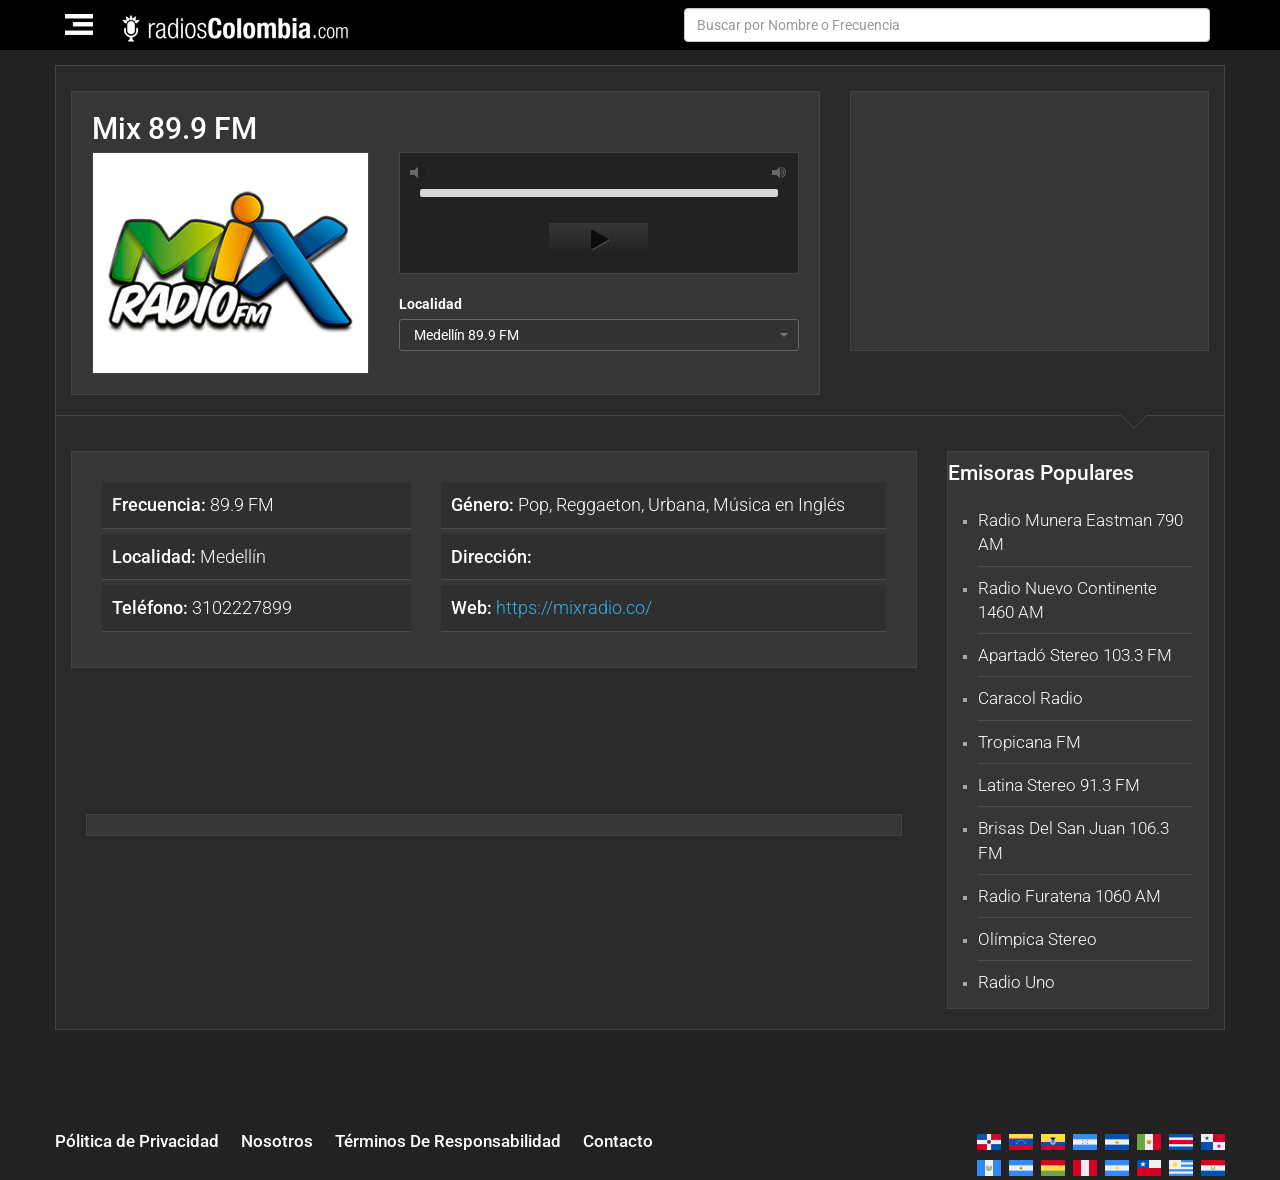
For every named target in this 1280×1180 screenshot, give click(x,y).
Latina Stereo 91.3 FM (1059, 785)
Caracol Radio (1030, 698)
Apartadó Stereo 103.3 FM (1075, 655)
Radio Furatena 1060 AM (1069, 896)
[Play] (598, 240)
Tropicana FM (1029, 742)
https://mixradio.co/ (574, 607)
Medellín (189, 556)
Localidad (430, 304)
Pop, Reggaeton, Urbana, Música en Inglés (648, 504)
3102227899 (202, 607)
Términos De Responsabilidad (448, 1141)
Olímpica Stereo (1037, 939)
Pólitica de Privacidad (137, 1141)
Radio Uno (1016, 982)
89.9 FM (193, 504)
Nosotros (277, 1141)
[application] (599, 218)
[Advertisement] (1029, 221)
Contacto (618, 1141)
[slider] (599, 191)
